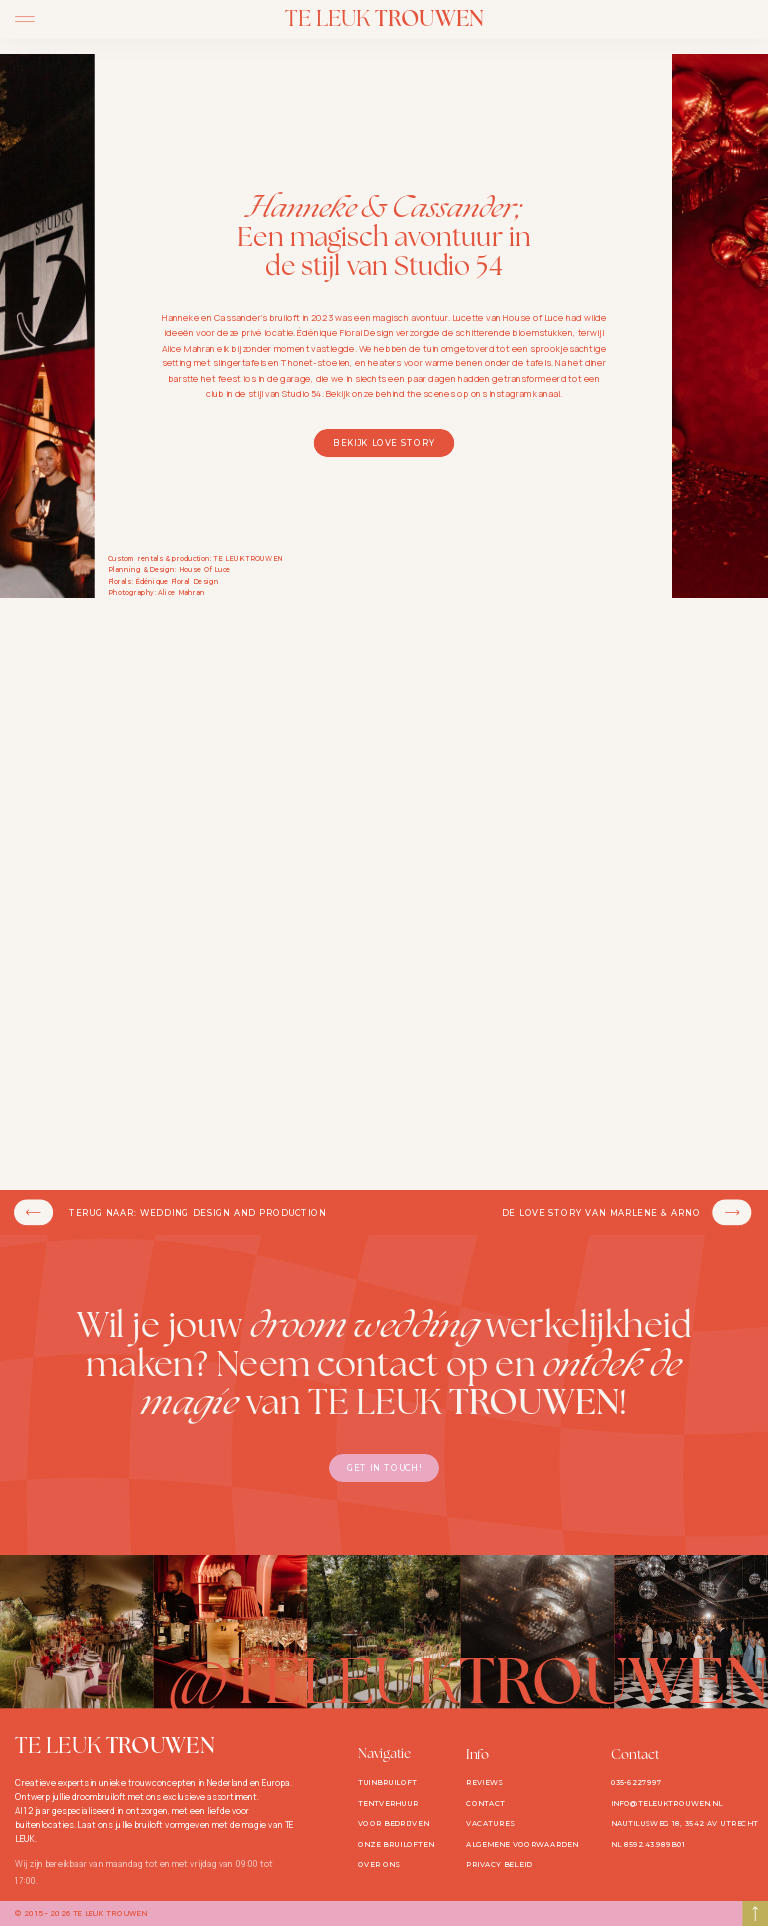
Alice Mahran (181, 593)
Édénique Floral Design (176, 582)
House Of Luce (205, 570)
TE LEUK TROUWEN (248, 559)
